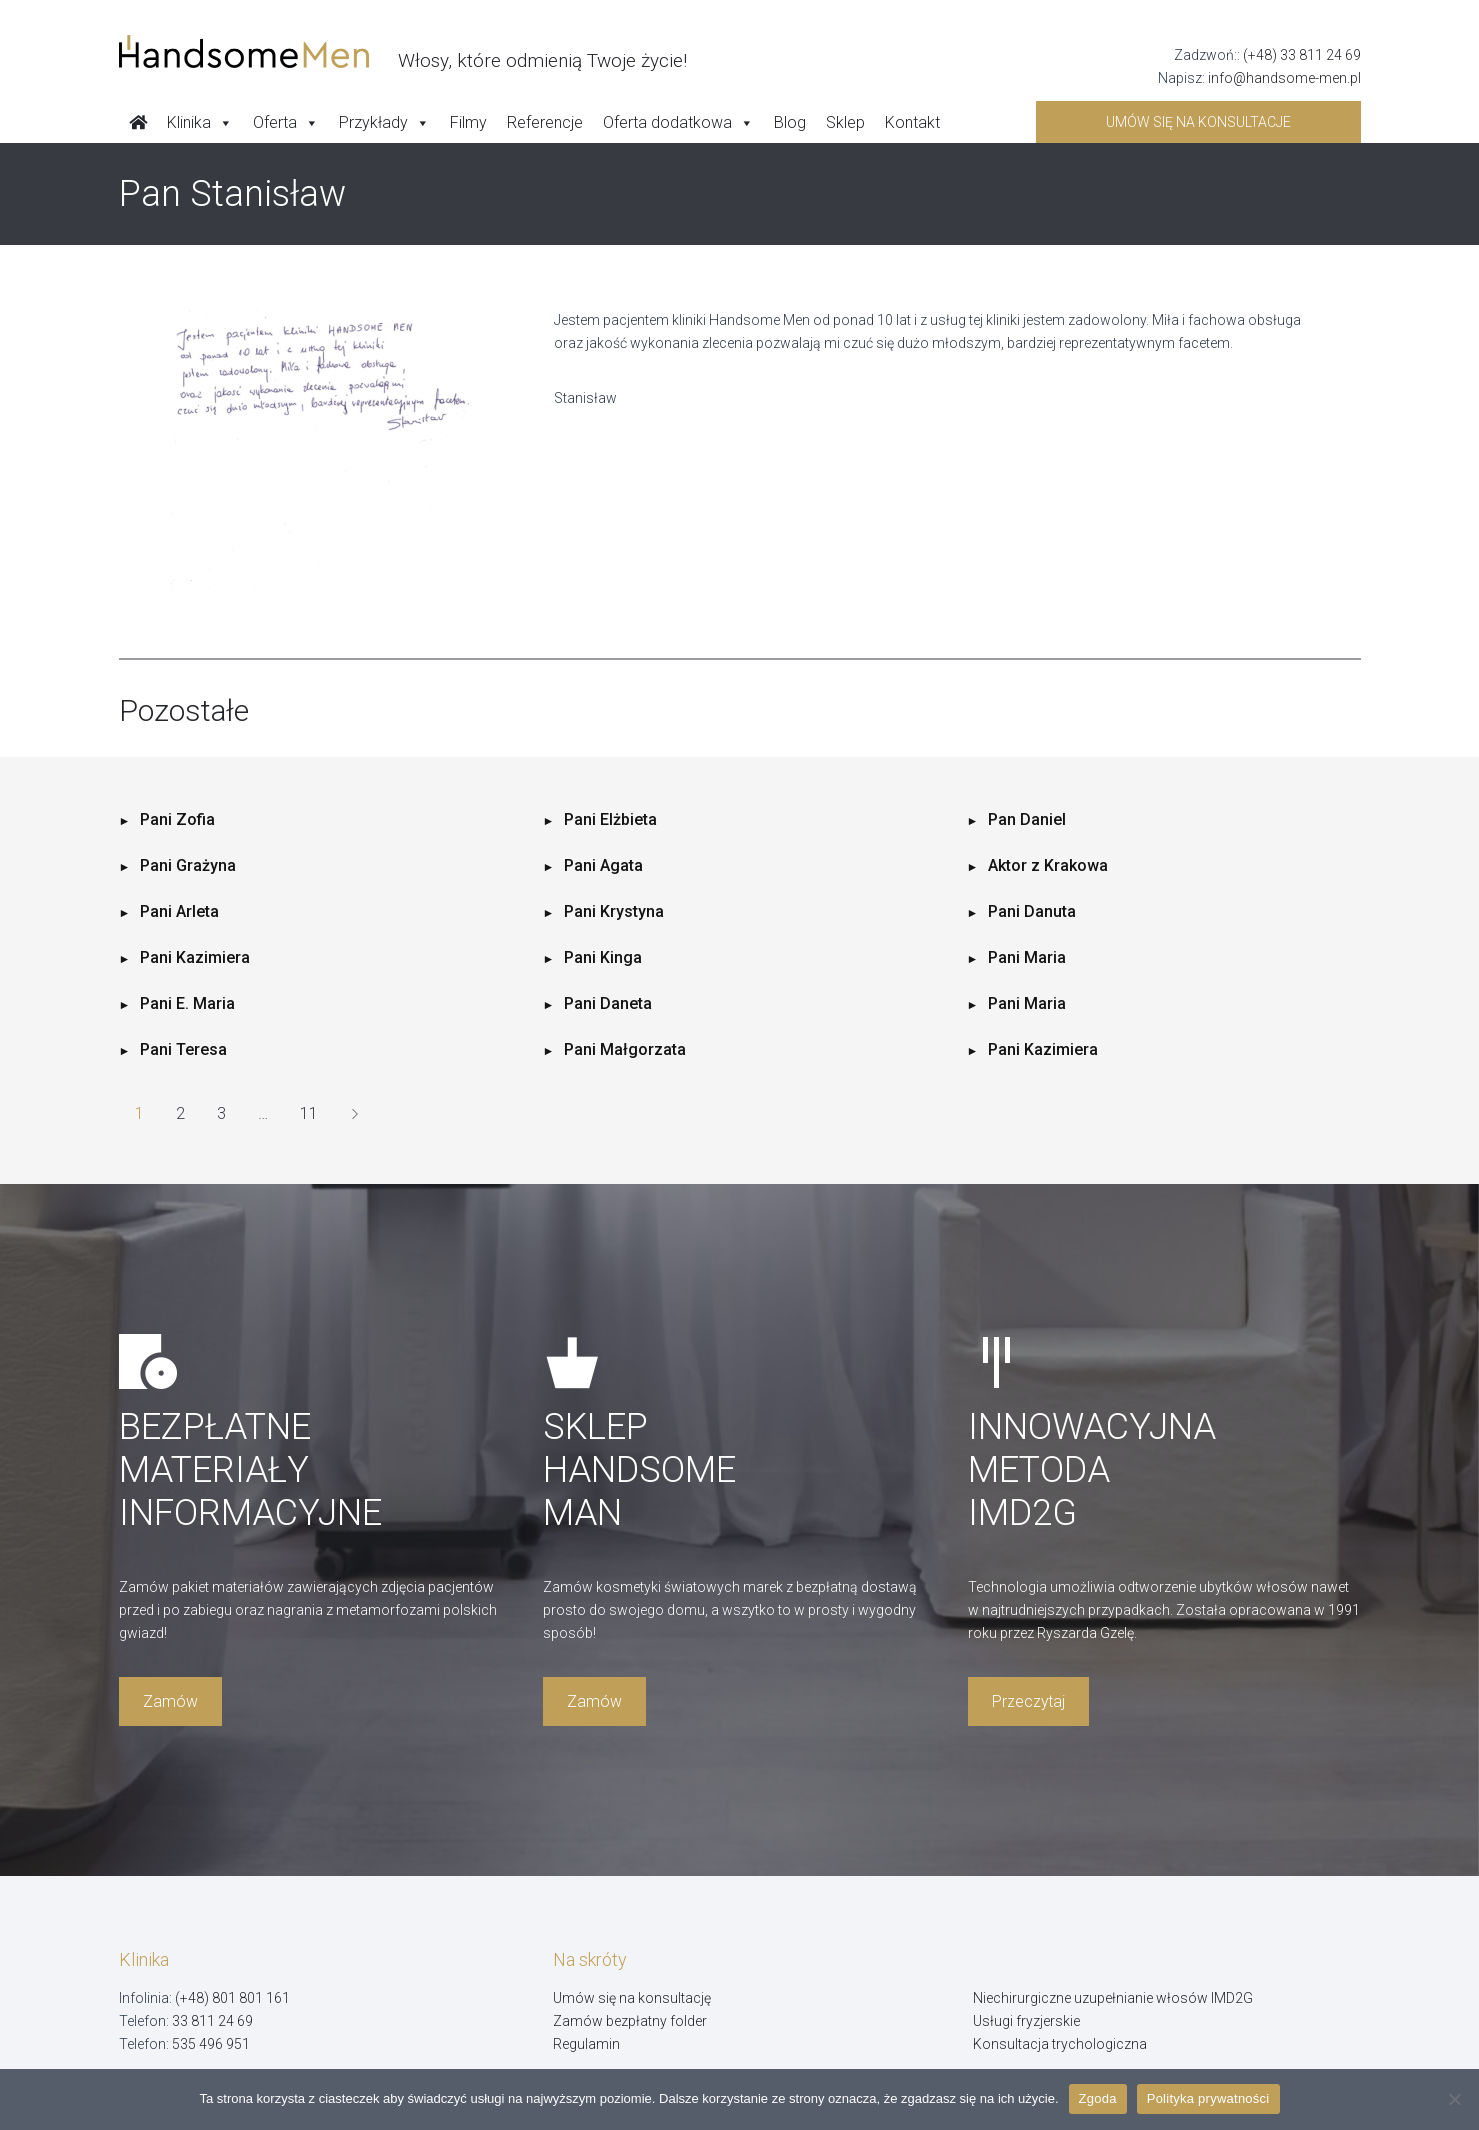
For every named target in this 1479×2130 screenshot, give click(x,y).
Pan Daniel (1027, 819)
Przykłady (384, 123)
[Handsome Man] (403, 52)
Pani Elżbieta (610, 819)
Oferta (286, 123)
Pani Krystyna (614, 911)
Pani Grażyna (188, 865)
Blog (790, 122)
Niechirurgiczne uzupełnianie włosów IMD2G (1113, 1998)
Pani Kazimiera (195, 957)
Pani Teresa (183, 1049)
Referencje (545, 122)
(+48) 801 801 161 (232, 1998)
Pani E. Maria (187, 1003)
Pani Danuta (1032, 911)
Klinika (200, 123)
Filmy (468, 122)
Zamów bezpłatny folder (630, 2021)
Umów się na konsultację (632, 1998)
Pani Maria (1027, 957)
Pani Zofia (177, 819)
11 (309, 1113)
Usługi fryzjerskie (1026, 2021)
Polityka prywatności (1208, 2098)
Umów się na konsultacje (1198, 122)
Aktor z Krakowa (1048, 865)
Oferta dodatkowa (678, 123)
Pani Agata (603, 865)
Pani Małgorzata (625, 1049)
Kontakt (912, 122)
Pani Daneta (608, 1003)
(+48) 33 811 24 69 (1302, 55)
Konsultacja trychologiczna (1060, 2044)
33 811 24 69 (212, 2021)
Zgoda (1098, 2098)
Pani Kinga (603, 957)
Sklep (845, 122)
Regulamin (586, 2044)
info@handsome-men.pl (1284, 78)
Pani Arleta (179, 911)
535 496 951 (211, 2044)
